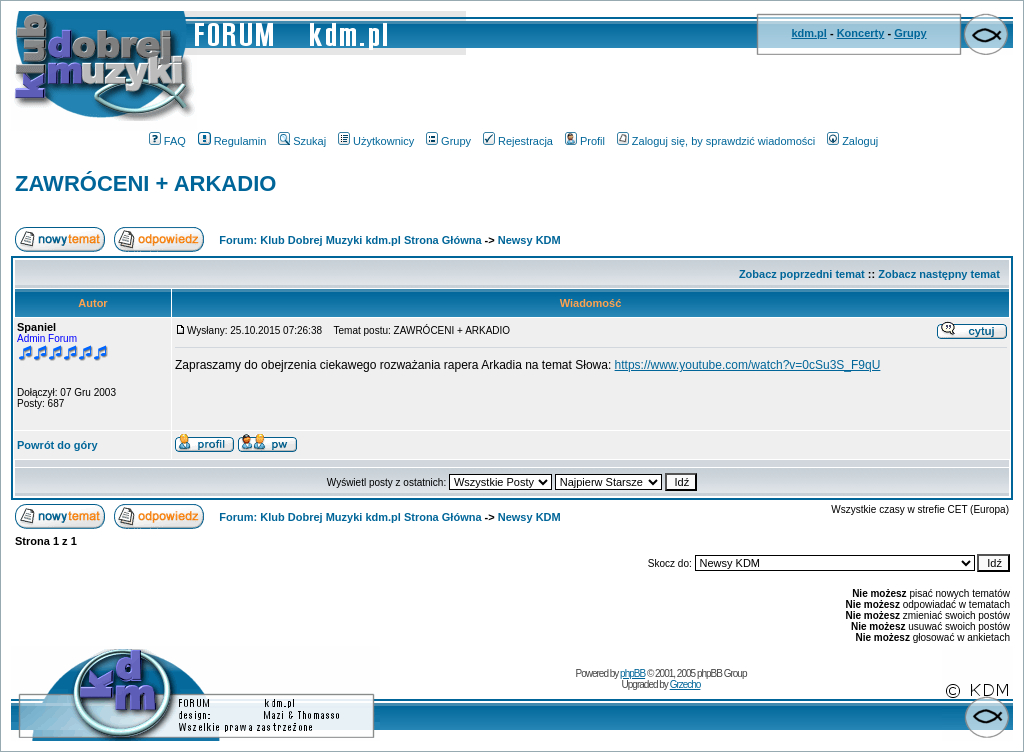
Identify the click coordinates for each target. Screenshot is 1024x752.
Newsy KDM (529, 240)
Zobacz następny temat (939, 274)
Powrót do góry (57, 445)
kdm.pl (808, 33)
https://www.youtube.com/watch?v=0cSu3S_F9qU (748, 365)
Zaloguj (852, 141)
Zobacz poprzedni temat (802, 274)
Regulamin (232, 141)
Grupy (910, 33)
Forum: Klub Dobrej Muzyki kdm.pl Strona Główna (350, 240)
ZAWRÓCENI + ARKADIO (145, 183)
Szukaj (302, 141)
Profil (585, 141)
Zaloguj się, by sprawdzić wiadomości (716, 141)
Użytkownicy (376, 141)
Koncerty (861, 33)
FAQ (167, 141)
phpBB (632, 673)
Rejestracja (518, 141)
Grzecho (685, 684)
